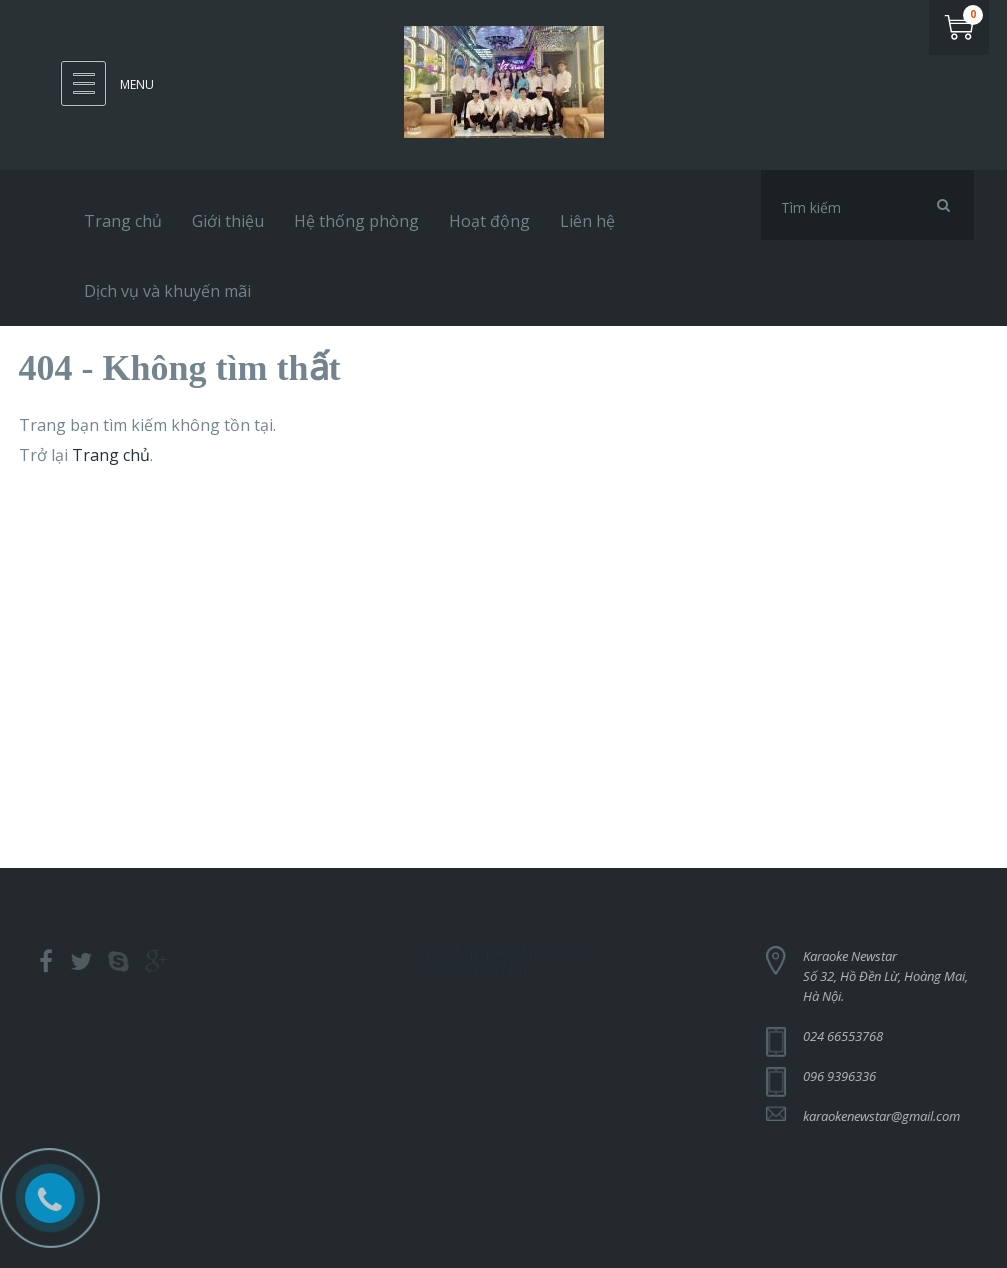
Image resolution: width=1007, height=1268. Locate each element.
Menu (137, 84)
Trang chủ (111, 455)
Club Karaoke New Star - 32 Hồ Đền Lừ (503, 955)
